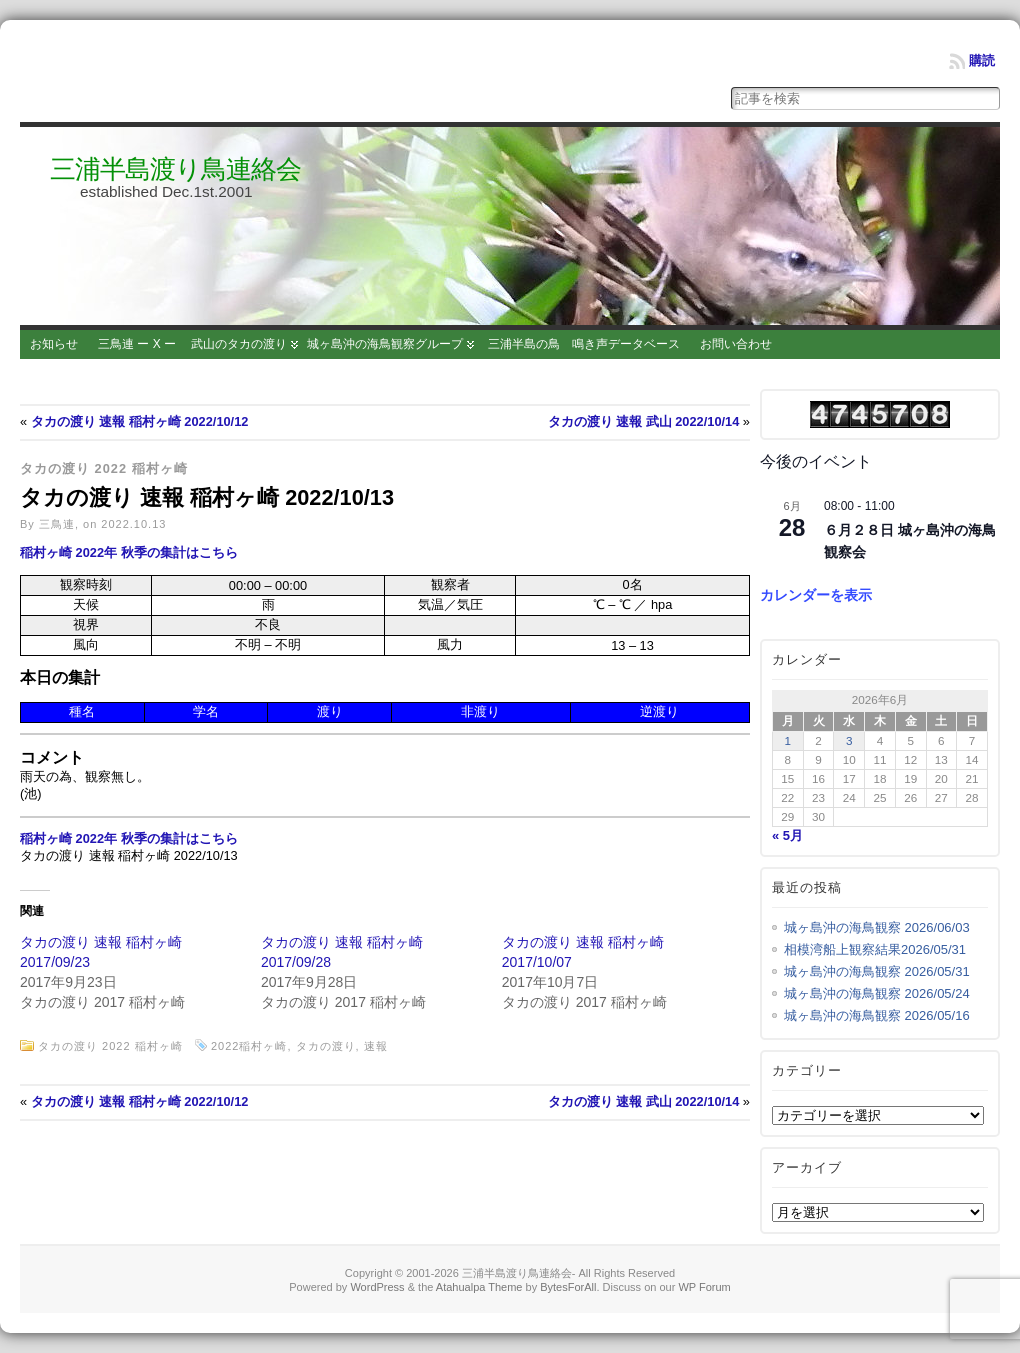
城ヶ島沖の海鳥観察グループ (385, 344)
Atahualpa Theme (479, 1287)
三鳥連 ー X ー (137, 344)
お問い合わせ (736, 344)
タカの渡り (326, 1046)
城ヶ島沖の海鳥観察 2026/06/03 (877, 927)
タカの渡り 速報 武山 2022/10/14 (644, 421)
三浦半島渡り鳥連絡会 (175, 169)
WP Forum (704, 1287)
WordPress (377, 1287)
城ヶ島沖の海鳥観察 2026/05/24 (877, 993)
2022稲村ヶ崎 (249, 1046)
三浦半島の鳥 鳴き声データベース (584, 344)
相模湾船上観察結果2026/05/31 (875, 949)
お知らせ (54, 344)
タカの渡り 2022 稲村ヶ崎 (104, 468)
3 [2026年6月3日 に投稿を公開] (849, 740)
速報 (376, 1046)
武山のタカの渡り (239, 344)
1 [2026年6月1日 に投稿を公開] (788, 740)
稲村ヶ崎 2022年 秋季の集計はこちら (129, 552)
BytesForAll (568, 1287)
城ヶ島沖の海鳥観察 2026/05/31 (877, 971)
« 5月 (787, 835)
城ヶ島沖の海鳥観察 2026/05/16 (877, 1015)
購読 (982, 60)
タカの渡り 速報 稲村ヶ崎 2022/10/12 (140, 421)
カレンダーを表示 (816, 595)
